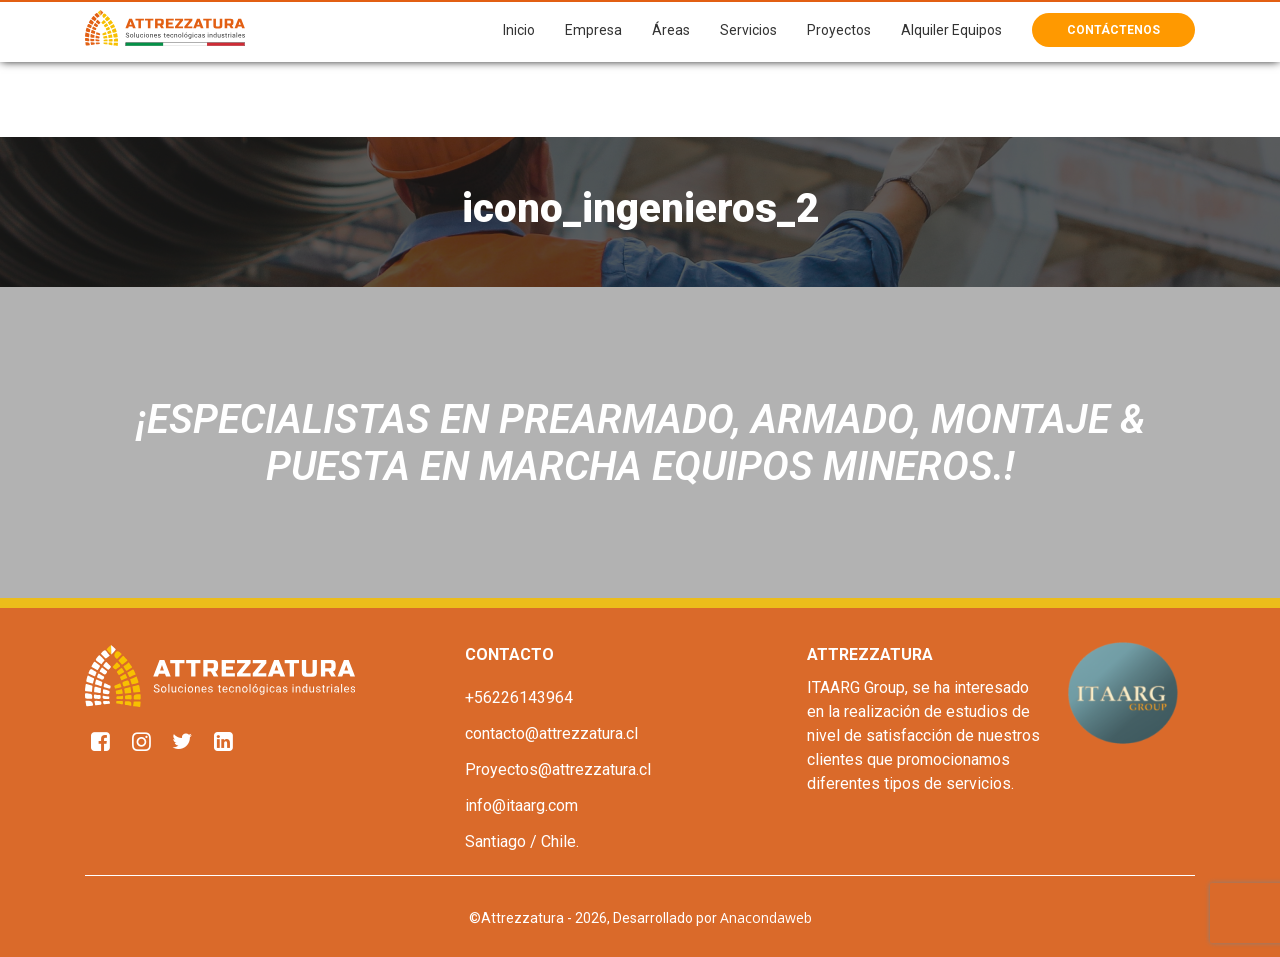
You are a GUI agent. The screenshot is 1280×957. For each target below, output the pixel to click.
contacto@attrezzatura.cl (551, 733)
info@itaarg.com (521, 805)
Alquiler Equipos (951, 30)
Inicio (519, 30)
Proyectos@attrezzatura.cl (558, 769)
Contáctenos (1113, 30)
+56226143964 (519, 697)
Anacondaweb (766, 917)
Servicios (748, 30)
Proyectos (839, 30)
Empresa (593, 30)
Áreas (671, 30)
